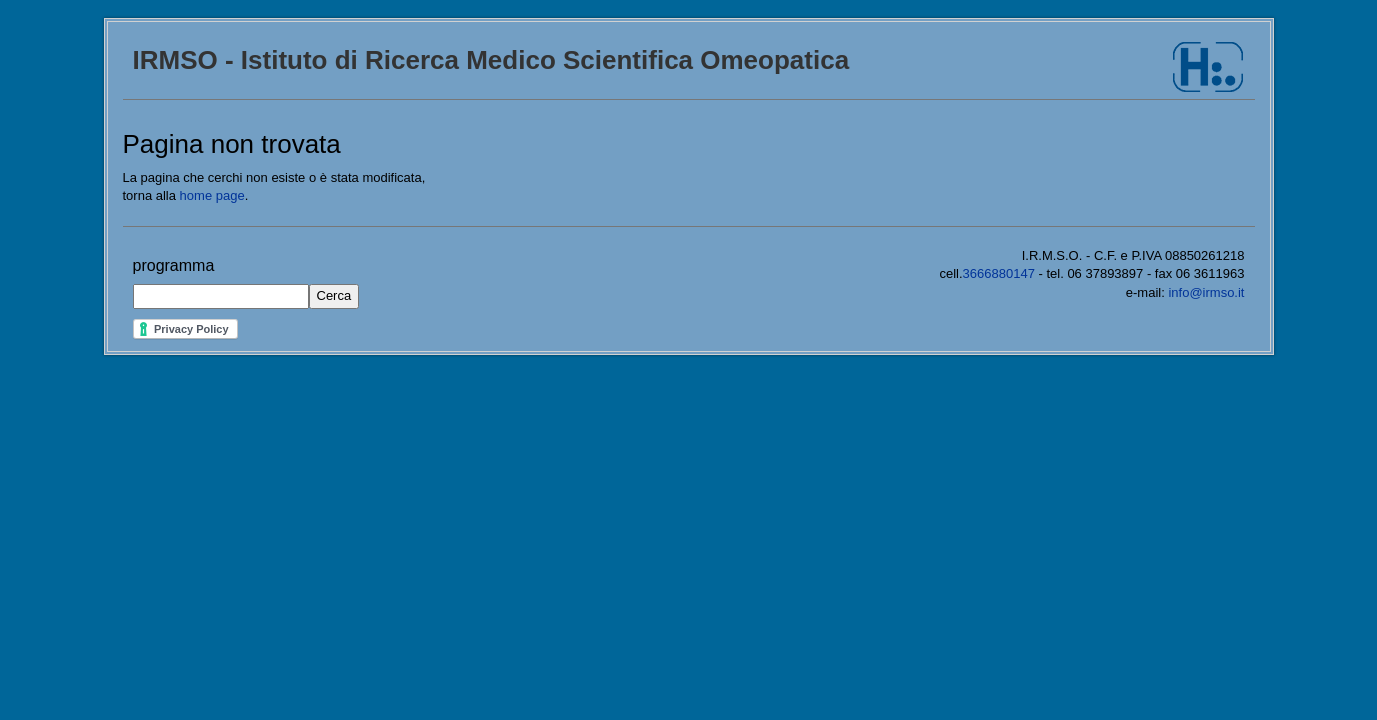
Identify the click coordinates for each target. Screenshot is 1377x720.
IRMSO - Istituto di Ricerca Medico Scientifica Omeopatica (491, 60)
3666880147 (999, 273)
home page (212, 195)
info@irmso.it (1206, 292)
